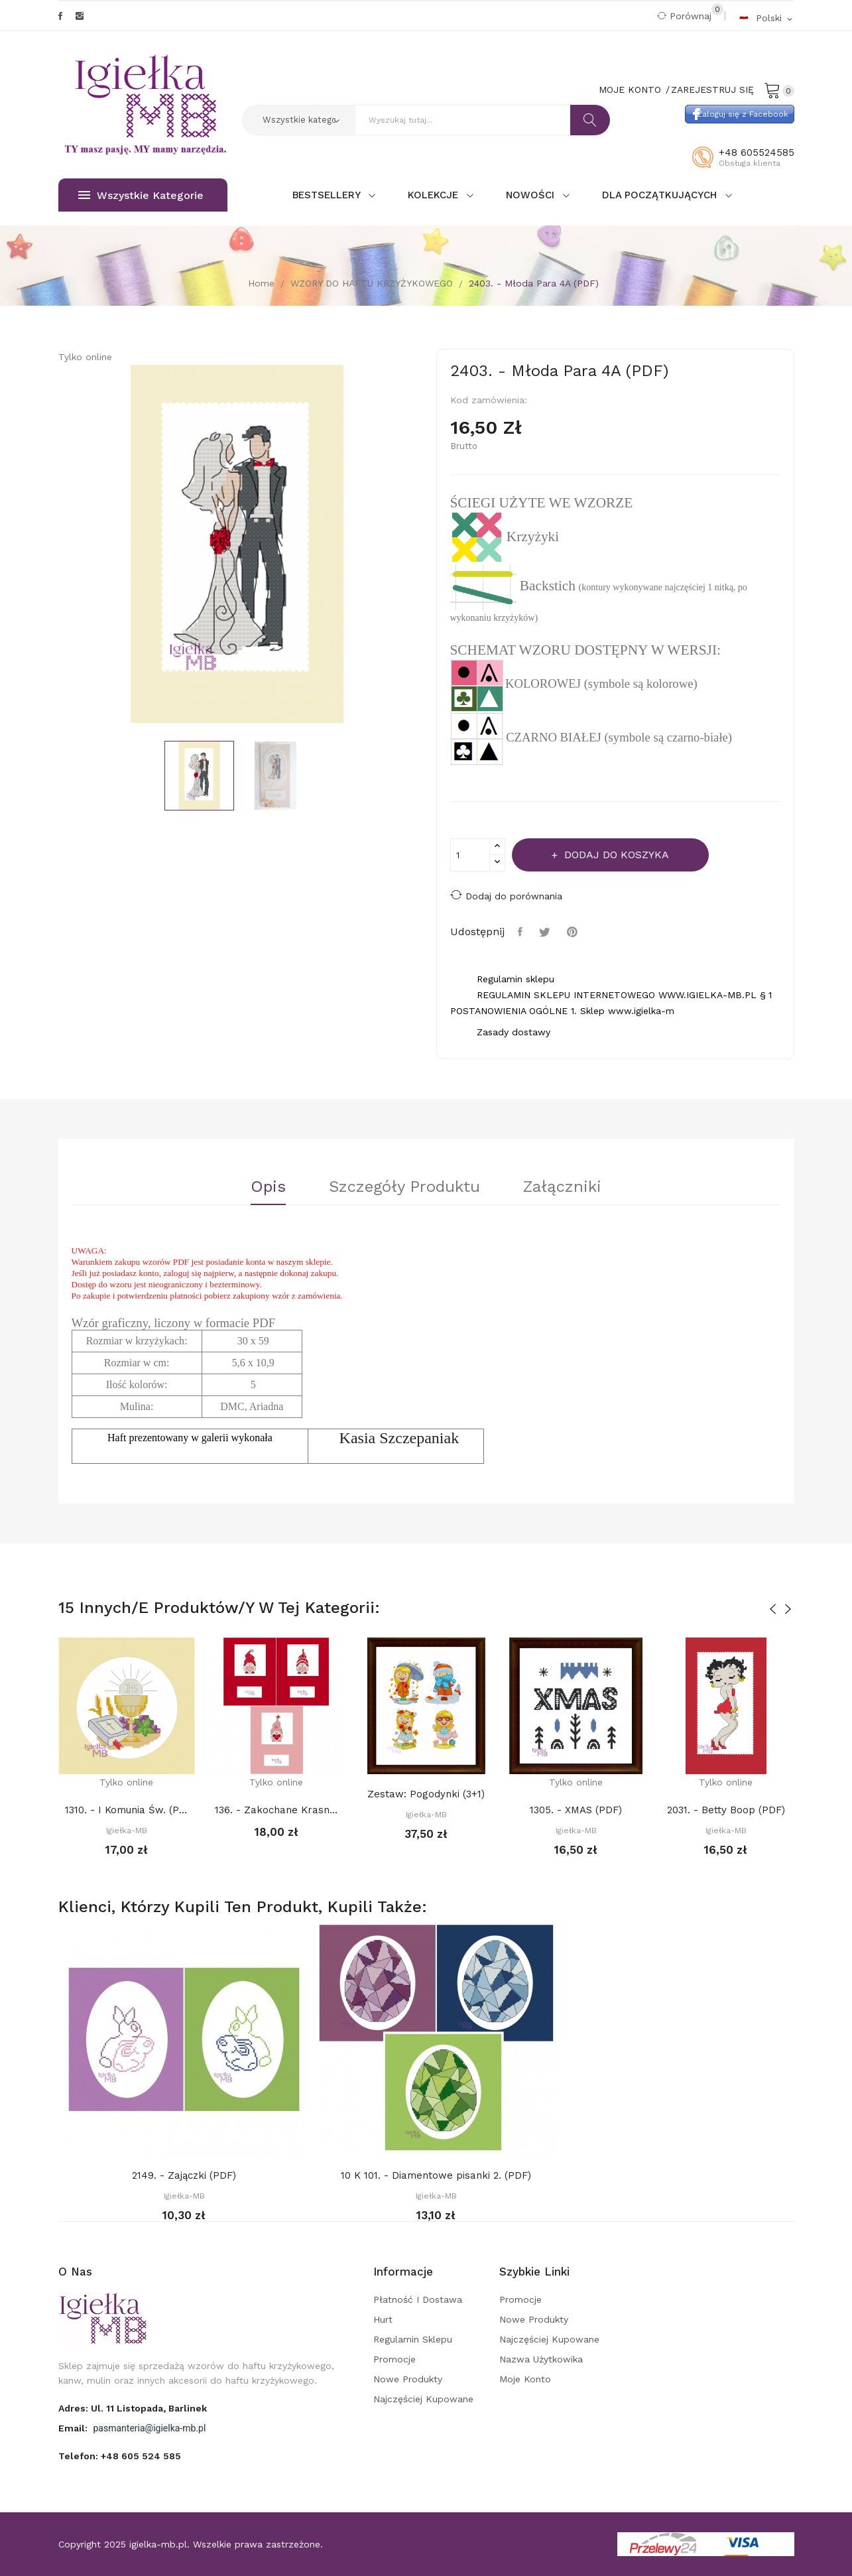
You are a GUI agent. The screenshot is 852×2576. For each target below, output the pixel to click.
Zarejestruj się (712, 89)
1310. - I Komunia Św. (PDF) (126, 1810)
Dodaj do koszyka (615, 854)
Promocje (394, 2359)
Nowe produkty (407, 2379)
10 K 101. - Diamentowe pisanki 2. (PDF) (436, 2175)
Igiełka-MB (126, 1831)
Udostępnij (521, 932)
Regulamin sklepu (412, 2339)
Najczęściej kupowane (423, 2399)
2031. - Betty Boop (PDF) (726, 1810)
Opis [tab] (268, 1187)
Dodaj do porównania (506, 895)
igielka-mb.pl (158, 2544)
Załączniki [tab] (562, 1187)
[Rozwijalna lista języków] (766, 17)
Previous (48, 545)
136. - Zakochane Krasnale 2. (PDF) (276, 1810)
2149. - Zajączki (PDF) (184, 2175)
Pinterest (573, 932)
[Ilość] (470, 854)
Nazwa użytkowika (541, 2359)
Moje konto (525, 2379)
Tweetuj (546, 932)
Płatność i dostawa (417, 2299)
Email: (74, 2428)
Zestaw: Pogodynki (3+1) (426, 1794)
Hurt (383, 2319)
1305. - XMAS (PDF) (576, 1810)
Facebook (60, 16)
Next (426, 545)
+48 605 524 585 (141, 2456)
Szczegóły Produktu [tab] (404, 1187)
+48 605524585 (756, 153)
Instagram (80, 16)
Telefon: (119, 2456)
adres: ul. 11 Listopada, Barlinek (132, 2408)
